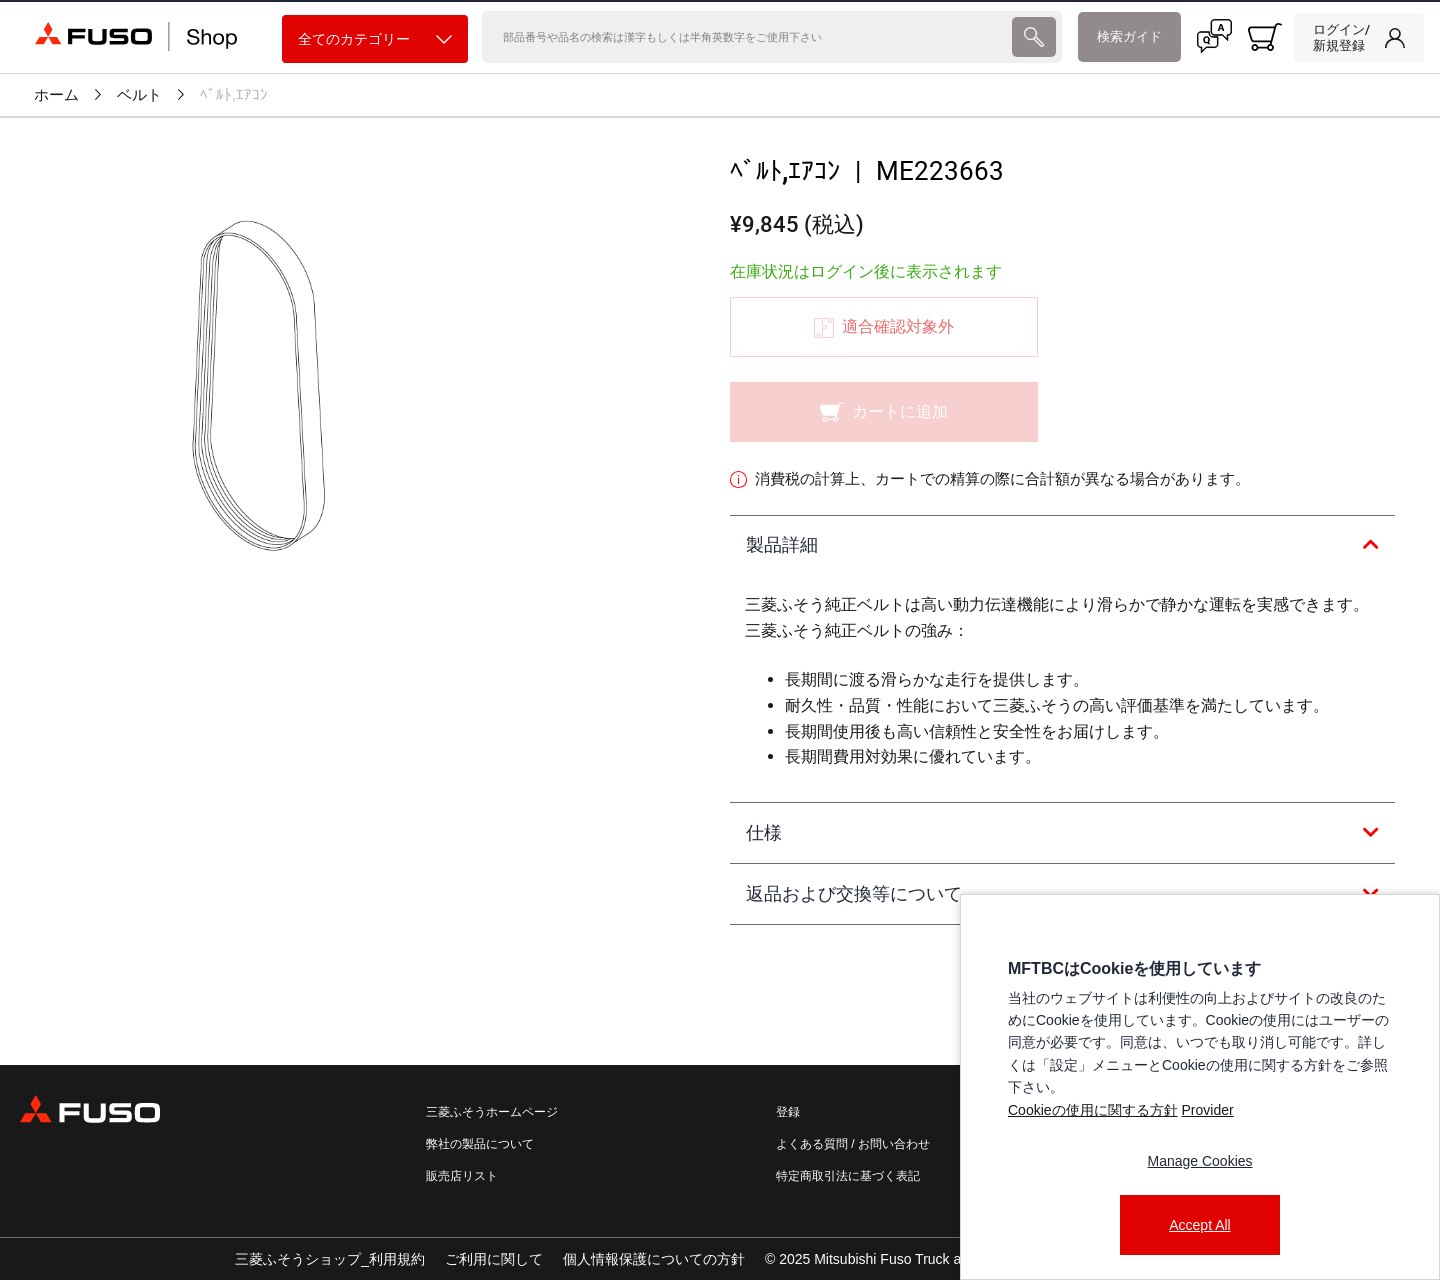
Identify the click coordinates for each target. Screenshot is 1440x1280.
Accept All (1199, 1225)
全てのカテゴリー (375, 39)
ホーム (56, 95)
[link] (1359, 38)
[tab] (1062, 546)
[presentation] (720, 640)
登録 (788, 1112)
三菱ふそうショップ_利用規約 (330, 1259)
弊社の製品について (480, 1144)
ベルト (139, 95)
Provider (1207, 1110)
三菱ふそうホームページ (492, 1112)
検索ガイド (1129, 36)
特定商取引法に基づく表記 (848, 1176)
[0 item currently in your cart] (1265, 37)
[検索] (745, 37)
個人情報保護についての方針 (654, 1259)
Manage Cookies (1199, 1161)
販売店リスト (462, 1176)
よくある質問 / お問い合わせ (853, 1144)
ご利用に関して (494, 1259)
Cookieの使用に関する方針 (1093, 1110)
